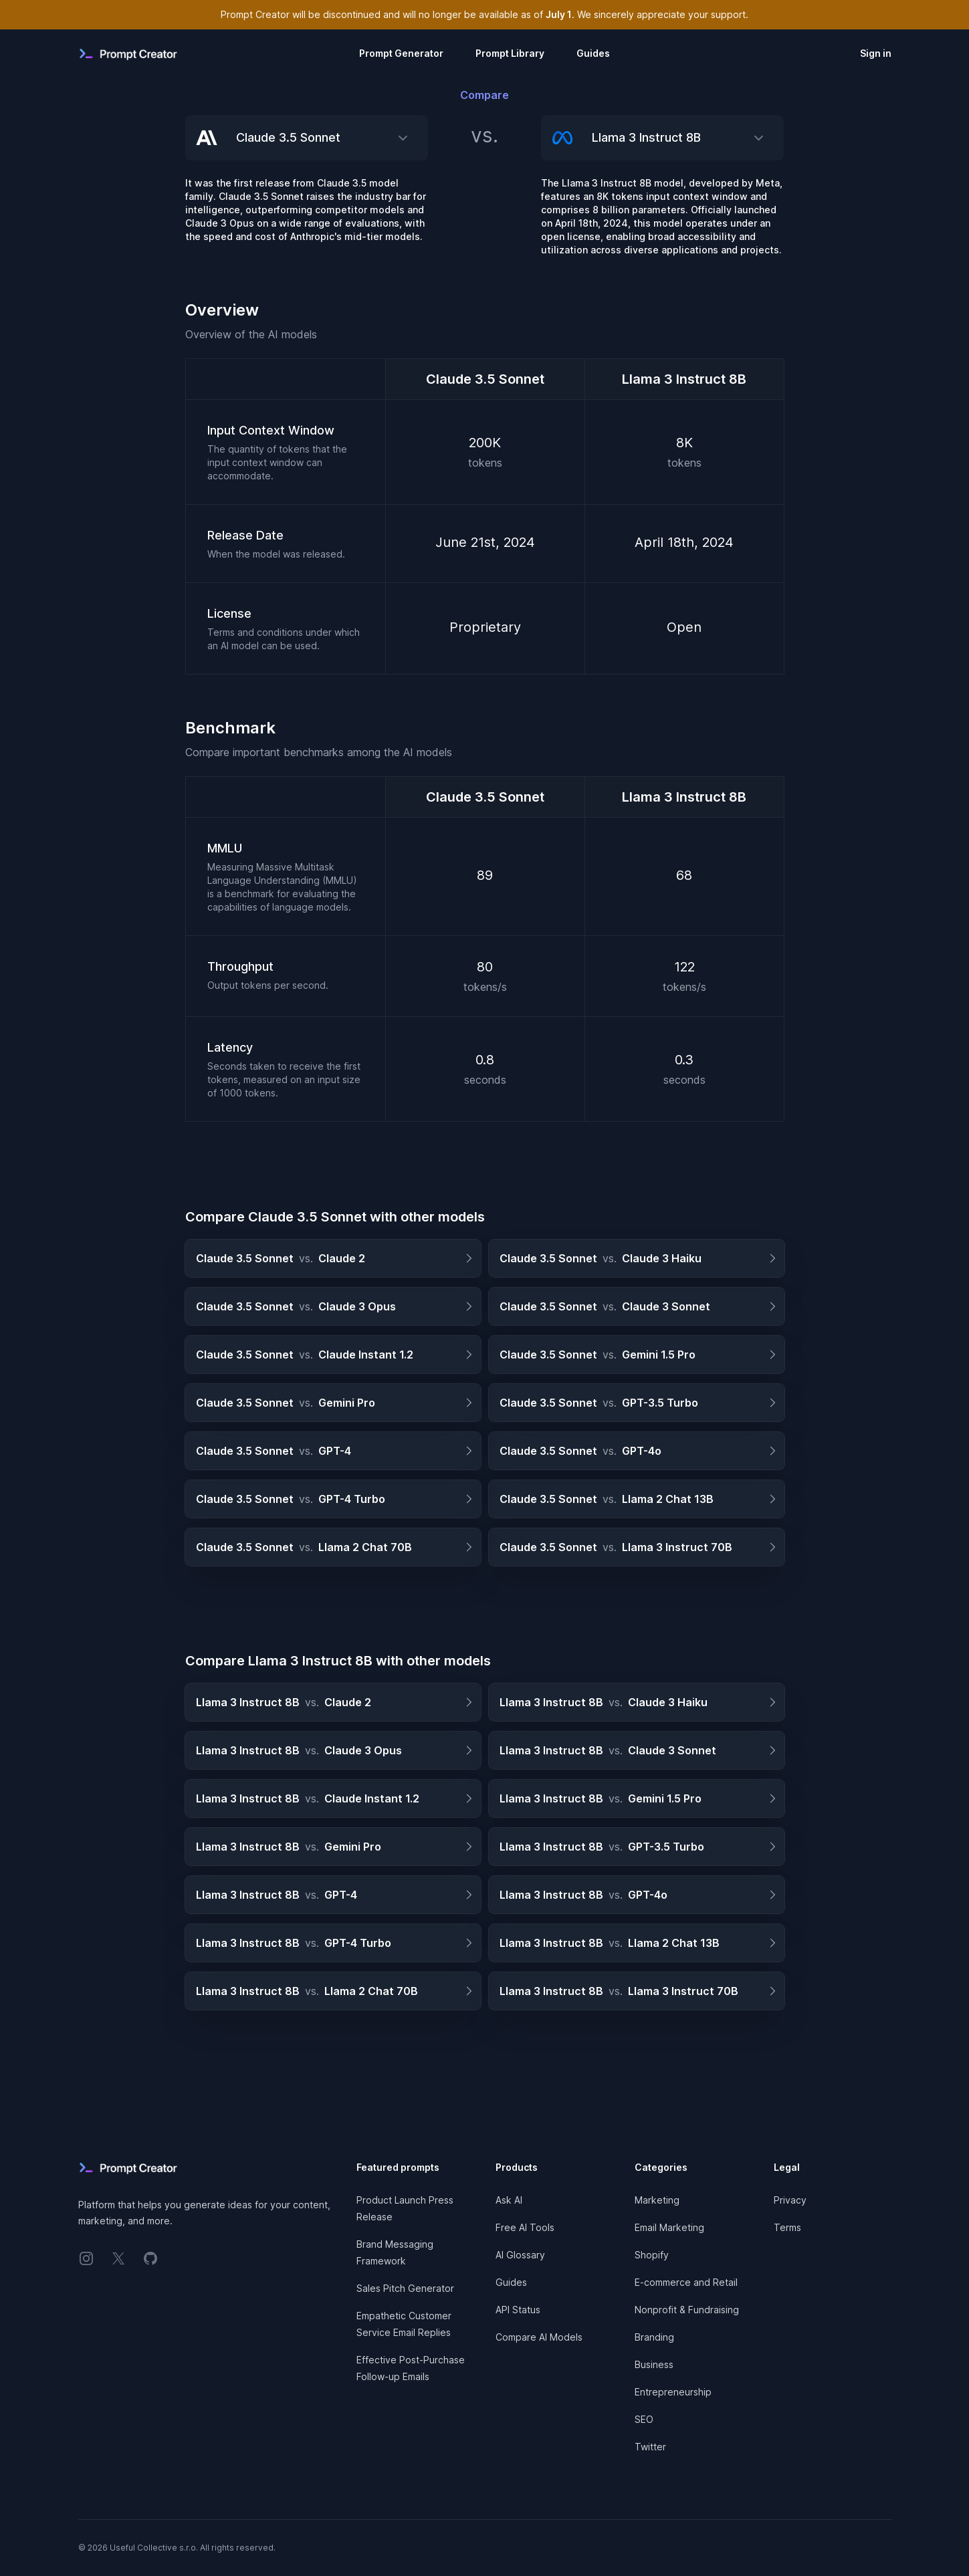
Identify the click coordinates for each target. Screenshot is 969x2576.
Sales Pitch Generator (405, 2288)
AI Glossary (520, 2254)
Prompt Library (509, 53)
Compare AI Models (539, 2337)
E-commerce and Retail (686, 2282)
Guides (593, 53)
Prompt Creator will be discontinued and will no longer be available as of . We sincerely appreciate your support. (484, 14)
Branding (654, 2337)
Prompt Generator (401, 53)
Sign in (875, 53)
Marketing (657, 2200)
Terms (787, 2227)
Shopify (652, 2254)
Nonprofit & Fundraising (687, 2309)
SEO (644, 2419)
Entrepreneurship (673, 2391)
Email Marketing (669, 2227)
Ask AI (509, 2200)
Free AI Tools (525, 2227)
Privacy (790, 2200)
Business (654, 2364)
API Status (518, 2309)
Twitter (650, 2446)
